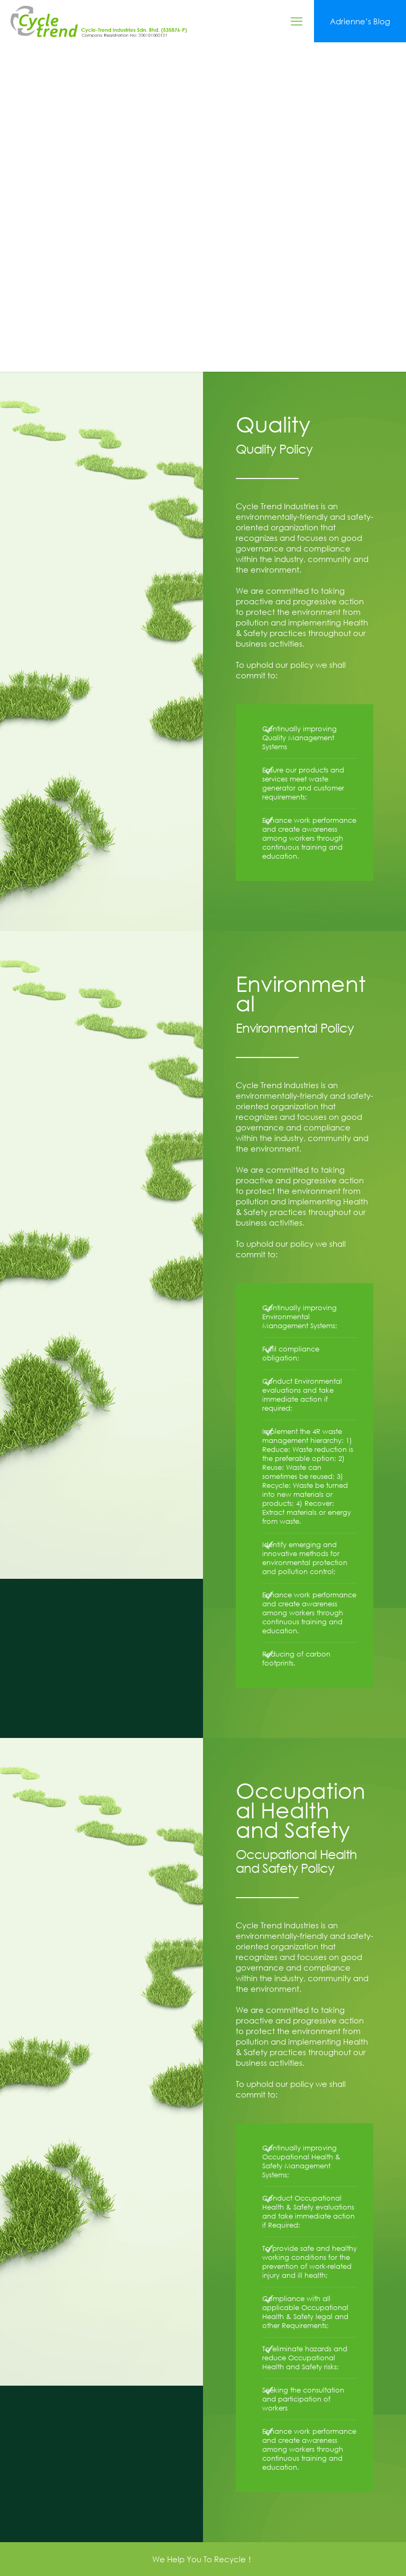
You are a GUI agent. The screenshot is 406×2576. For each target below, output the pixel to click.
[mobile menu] (297, 21)
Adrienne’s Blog (360, 21)
